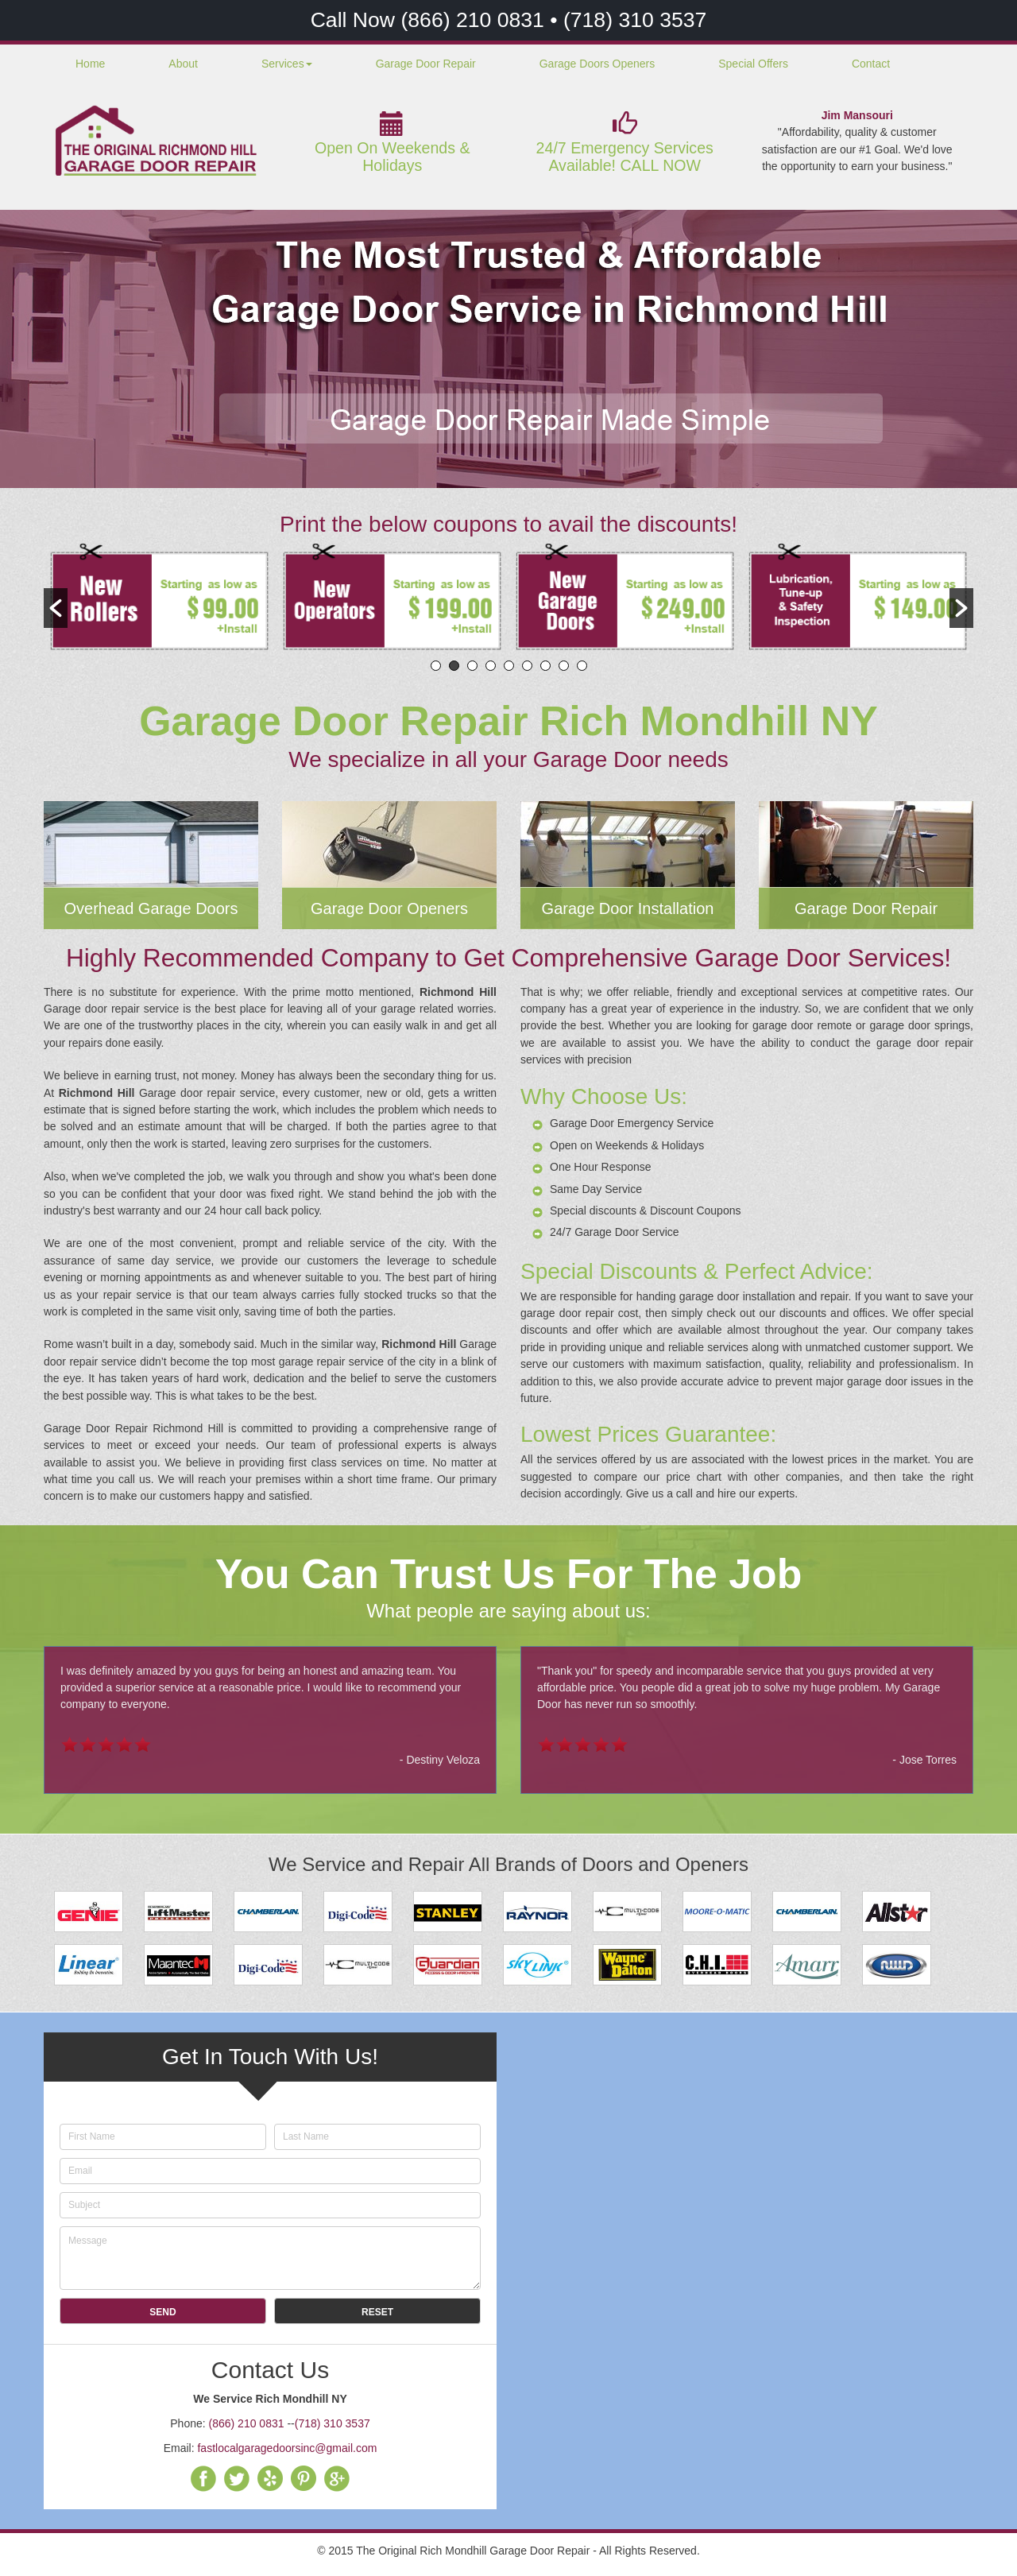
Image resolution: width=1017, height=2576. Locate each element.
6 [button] (527, 665)
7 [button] (545, 665)
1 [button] (436, 665)
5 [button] (509, 665)
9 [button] (582, 665)
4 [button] (490, 665)
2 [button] (454, 665)
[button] (56, 608)
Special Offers (753, 63)
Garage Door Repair (426, 63)
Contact (871, 63)
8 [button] (564, 665)
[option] (160, 599)
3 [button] (472, 665)
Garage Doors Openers (597, 63)
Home (90, 63)
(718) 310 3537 (634, 20)
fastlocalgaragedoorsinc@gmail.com (287, 2448)
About (183, 63)
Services (286, 63)
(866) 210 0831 (475, 20)
